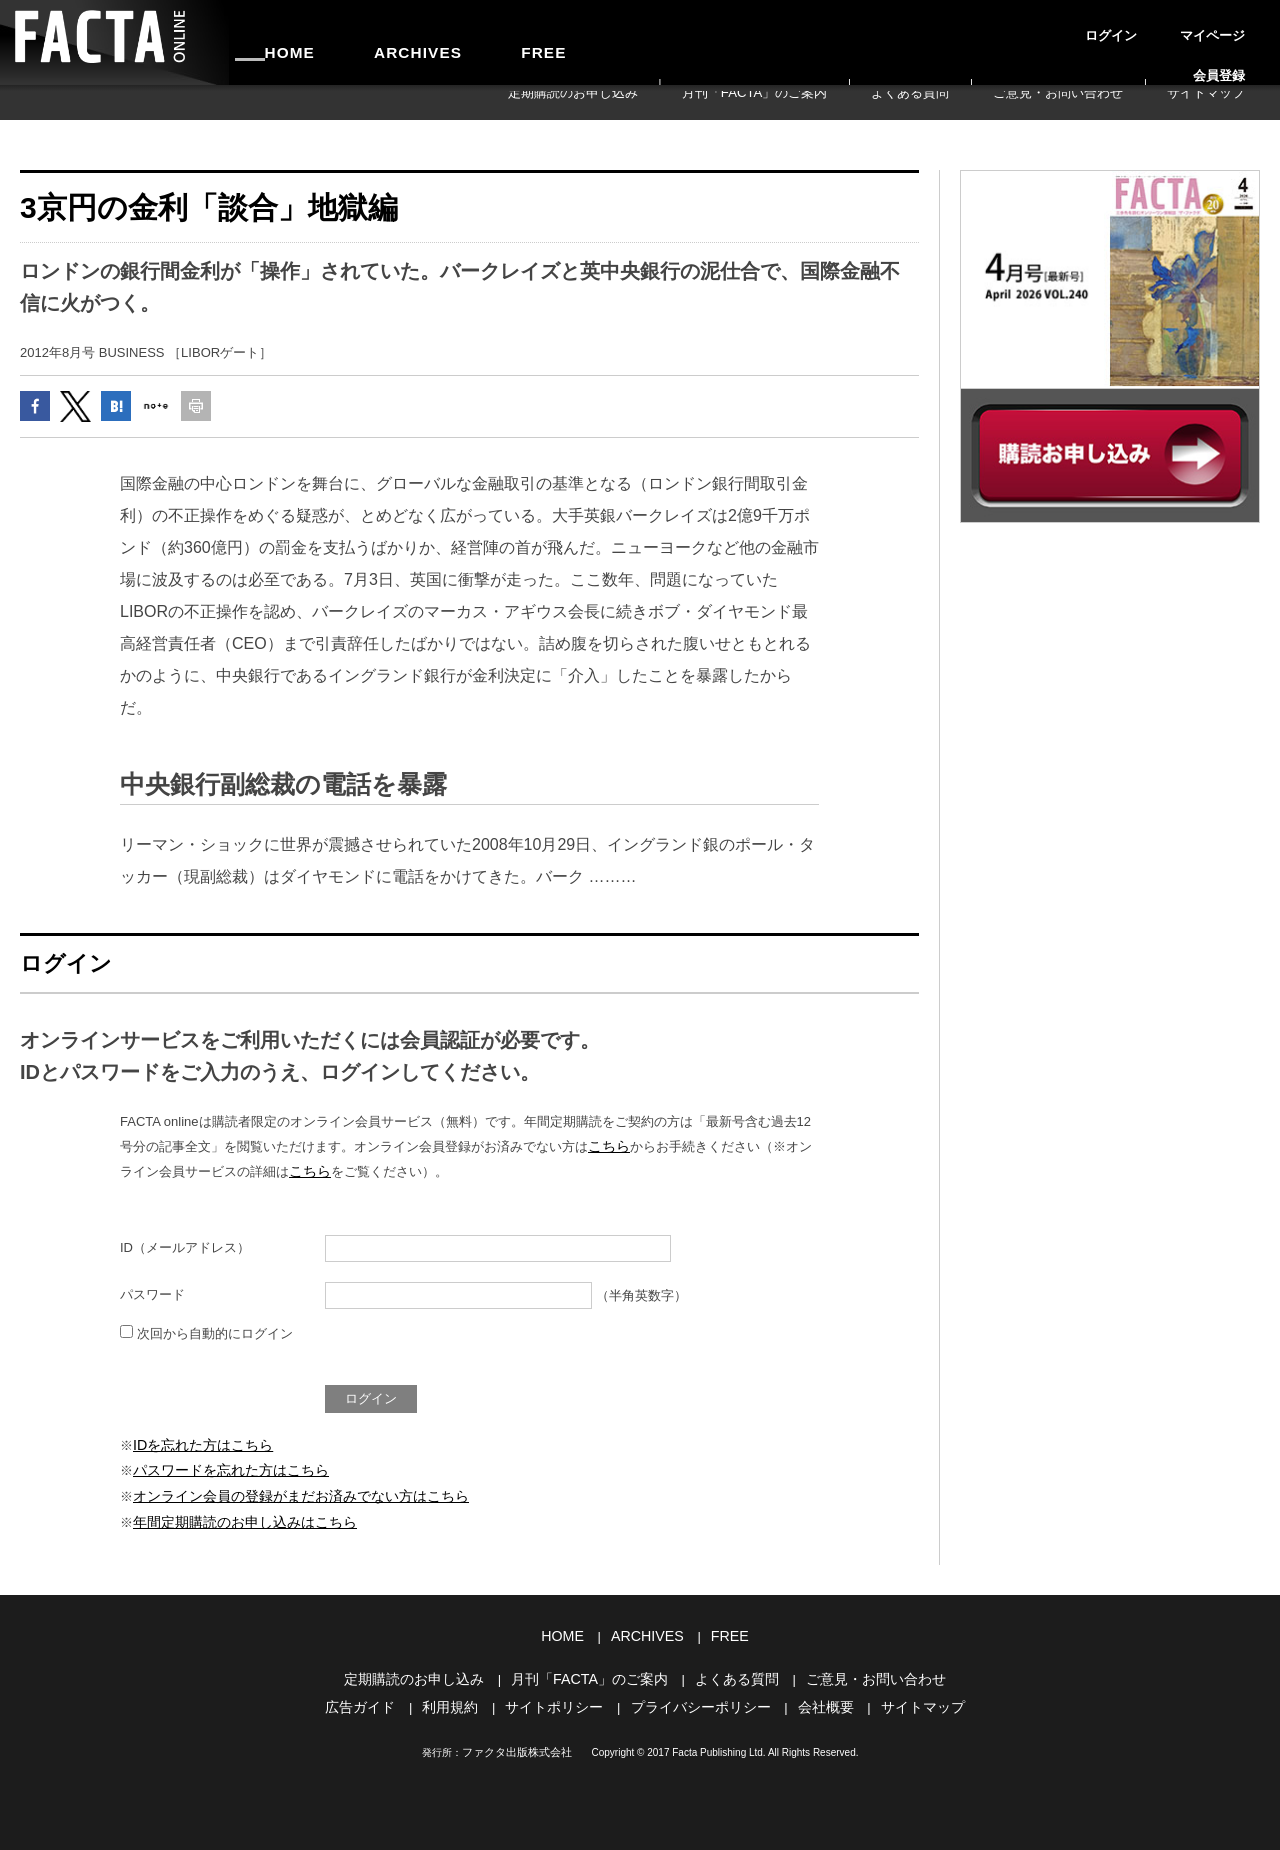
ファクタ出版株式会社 (517, 1741)
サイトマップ (1224, 102)
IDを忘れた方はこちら (198, 1449)
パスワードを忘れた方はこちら (224, 1472)
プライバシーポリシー (698, 1697)
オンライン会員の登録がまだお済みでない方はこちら (289, 1496)
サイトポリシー (559, 1697)
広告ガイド (375, 1697)
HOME (273, 42)
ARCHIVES (366, 42)
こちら (607, 1154)
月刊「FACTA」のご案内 (884, 102)
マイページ (1168, 24)
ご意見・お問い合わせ (1113, 102)
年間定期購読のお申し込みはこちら (237, 1519)
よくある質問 (1002, 102)
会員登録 (1236, 24)
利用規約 (461, 1697)
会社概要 (816, 1697)
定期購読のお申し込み (742, 102)
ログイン (1100, 24)
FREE (456, 42)
